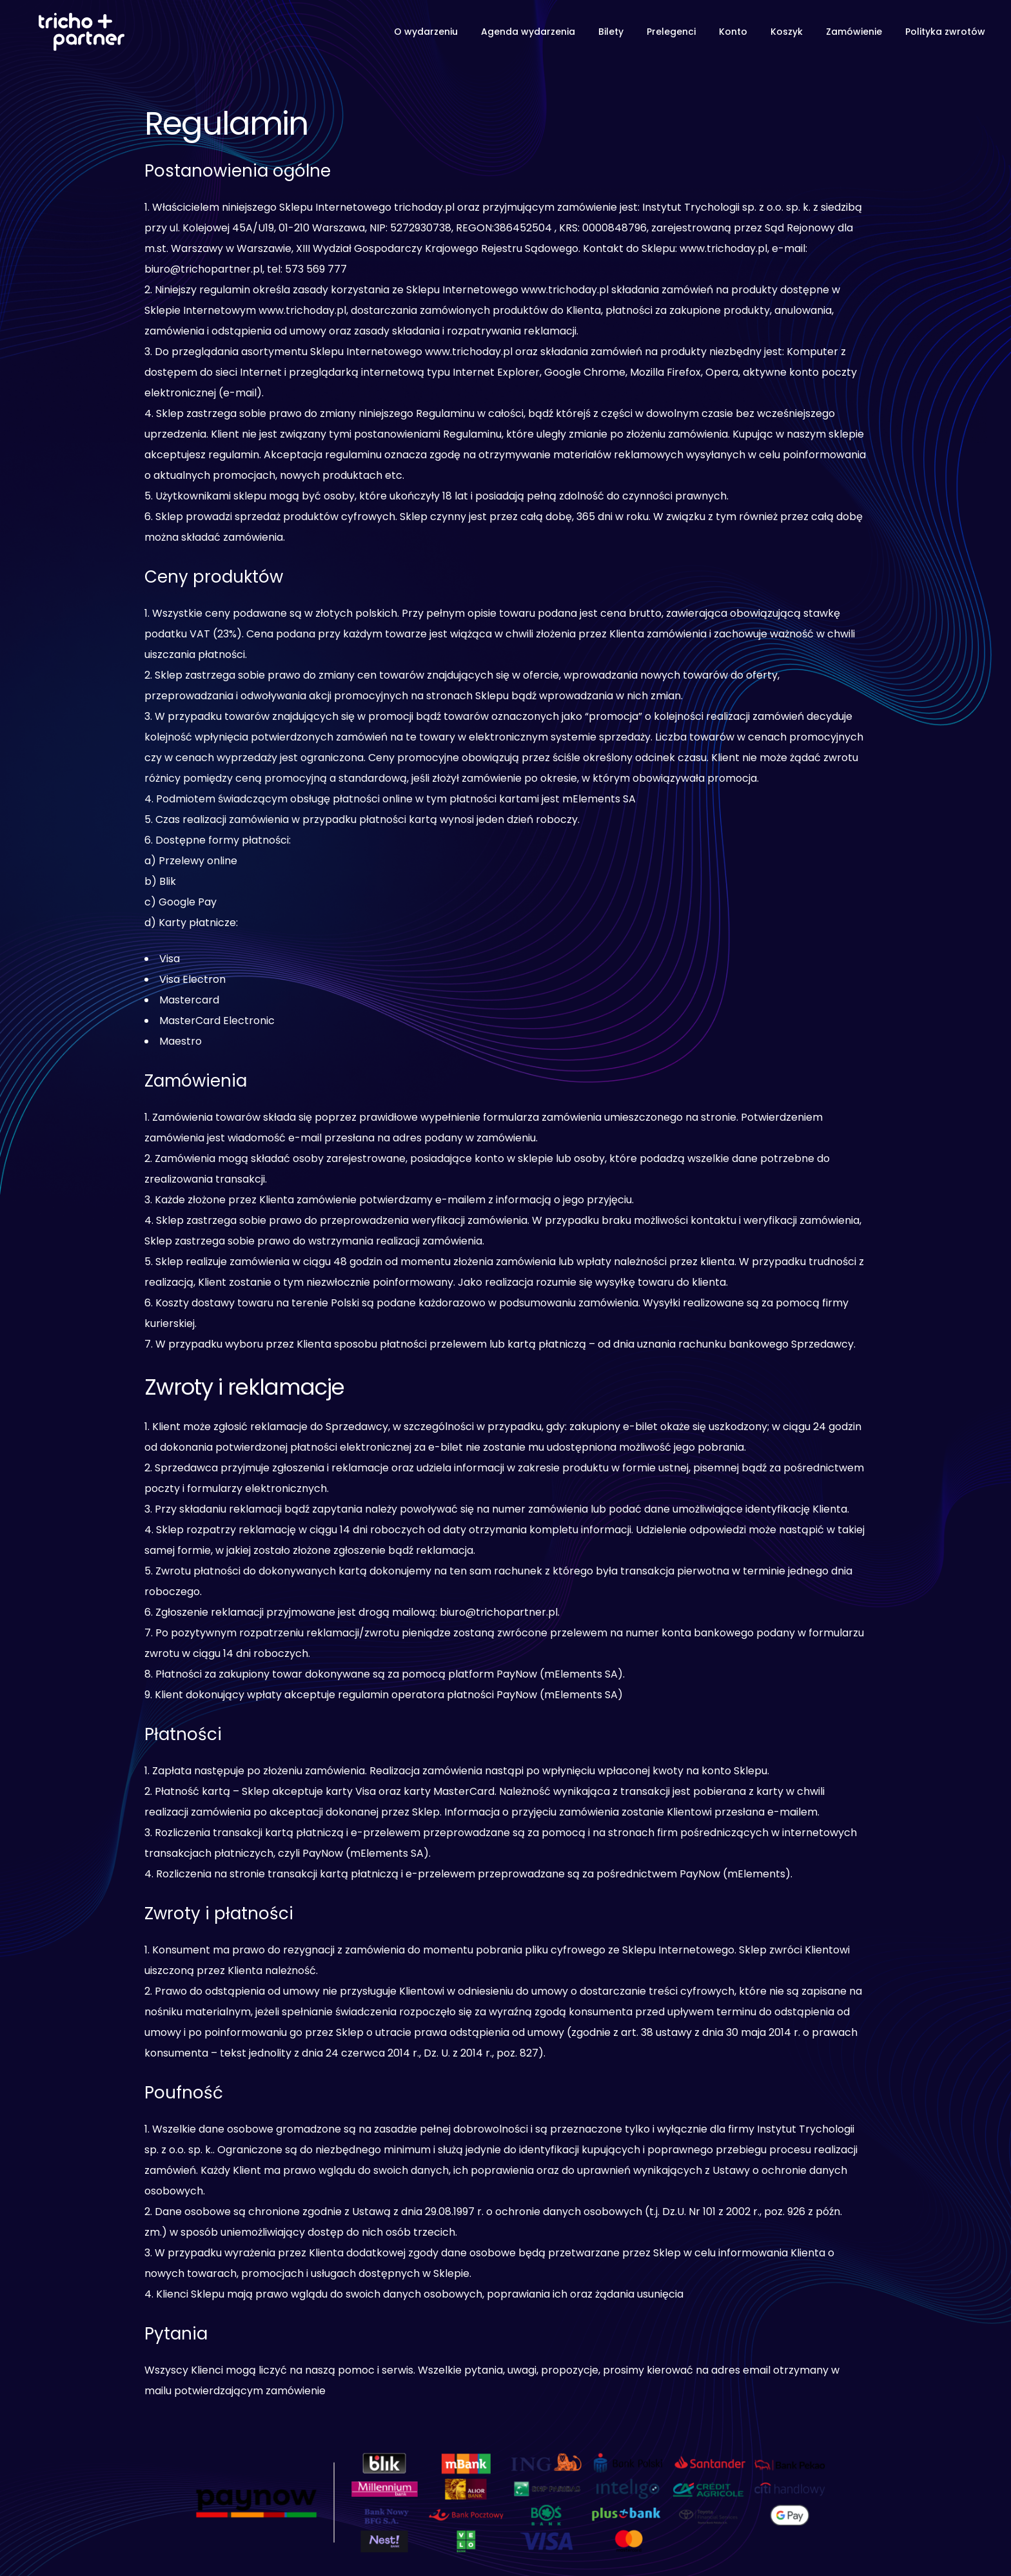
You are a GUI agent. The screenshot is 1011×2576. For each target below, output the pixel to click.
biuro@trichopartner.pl (499, 1612)
